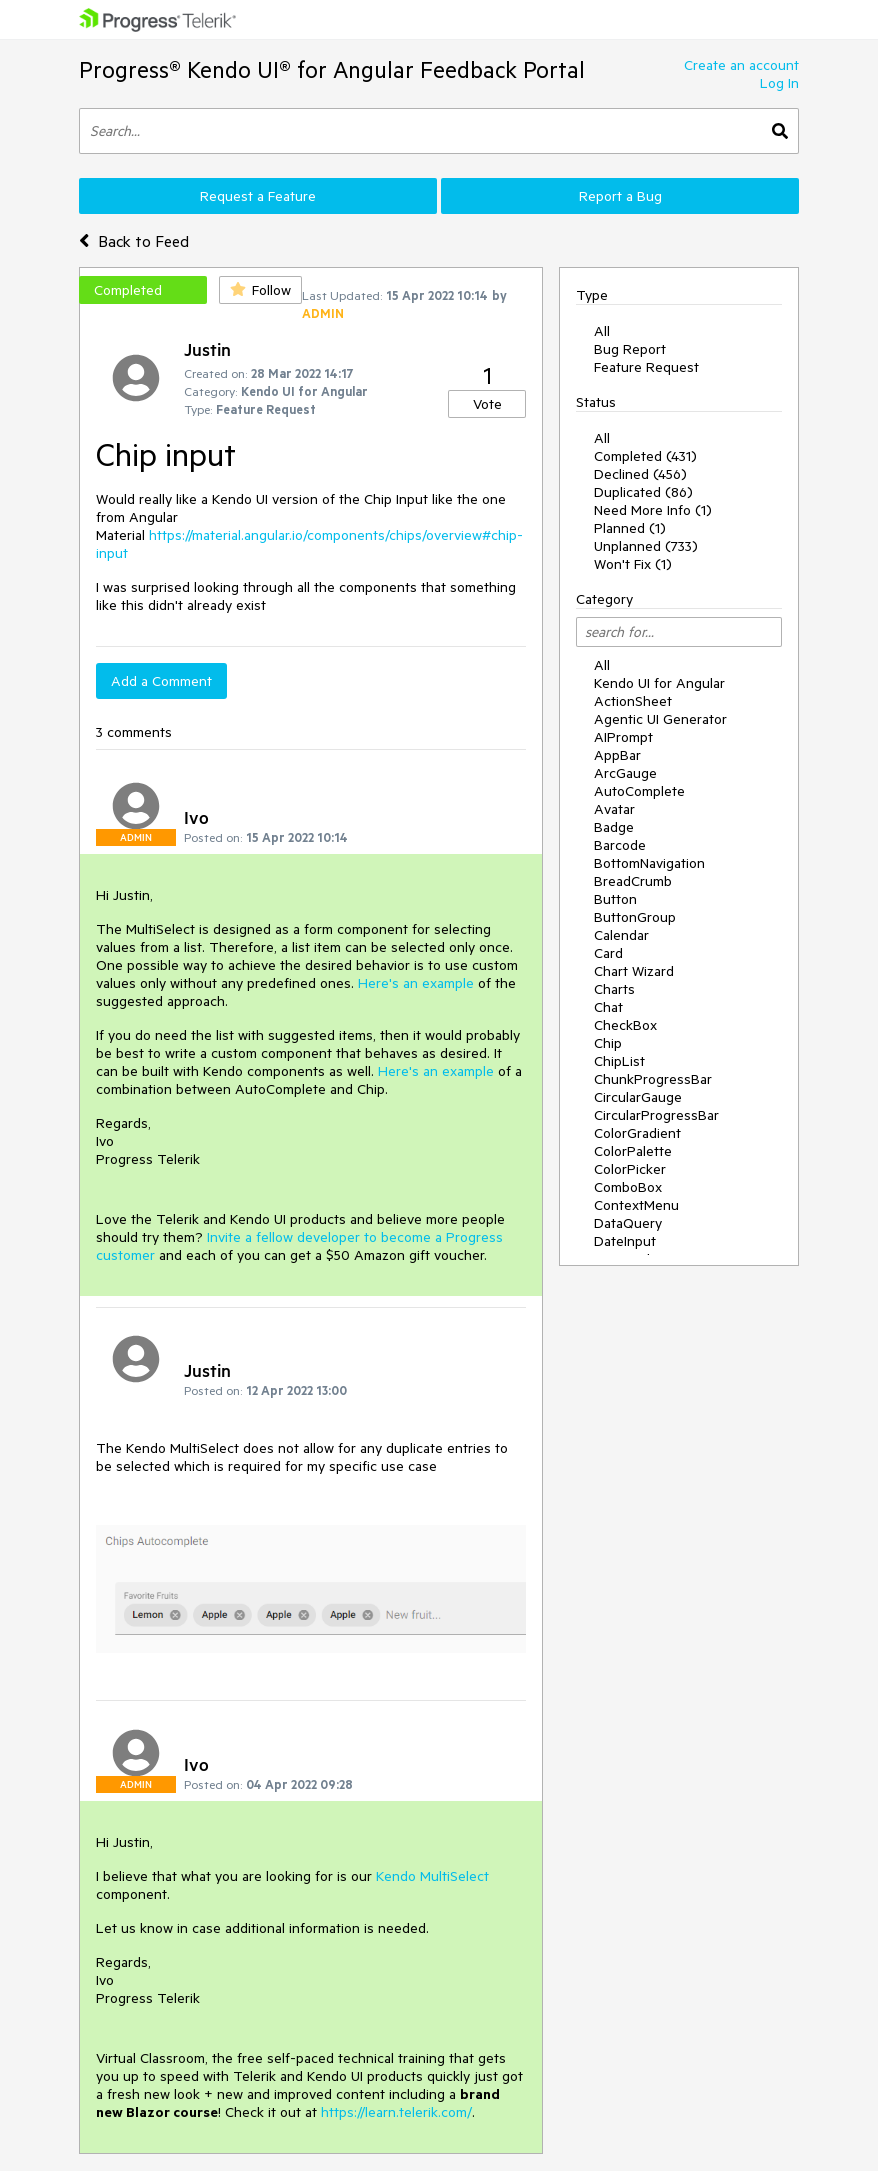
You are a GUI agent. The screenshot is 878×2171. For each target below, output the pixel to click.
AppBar (617, 755)
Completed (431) (645, 456)
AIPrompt (623, 737)
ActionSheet (633, 701)
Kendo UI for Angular (659, 683)
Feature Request (646, 367)
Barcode (620, 845)
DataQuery (628, 1223)
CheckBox (625, 1025)
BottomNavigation (649, 863)
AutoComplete (639, 791)
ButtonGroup (635, 917)
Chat (608, 1007)
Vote (487, 404)
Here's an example (416, 983)
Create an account (741, 65)
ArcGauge (625, 773)
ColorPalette (633, 1151)
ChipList (619, 1061)
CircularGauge (638, 1097)
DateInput (625, 1241)
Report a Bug (620, 196)
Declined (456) (640, 474)
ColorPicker (630, 1169)
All (602, 331)
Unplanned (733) (646, 546)
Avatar (614, 809)
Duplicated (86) (643, 492)
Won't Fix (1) (633, 564)
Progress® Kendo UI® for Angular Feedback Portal (332, 69)
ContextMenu (636, 1205)
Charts (614, 989)
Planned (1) (630, 528)
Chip (608, 1043)
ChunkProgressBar (653, 1079)
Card (608, 953)
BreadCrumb (633, 881)
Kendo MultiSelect (432, 1876)
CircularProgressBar (656, 1115)
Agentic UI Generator (660, 719)
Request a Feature (258, 196)
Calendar (621, 935)
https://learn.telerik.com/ (396, 2112)
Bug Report (630, 349)
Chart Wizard (634, 971)
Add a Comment (161, 681)
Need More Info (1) (653, 510)
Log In (779, 83)
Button (615, 899)
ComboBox (628, 1187)
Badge (614, 827)
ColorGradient (637, 1133)
